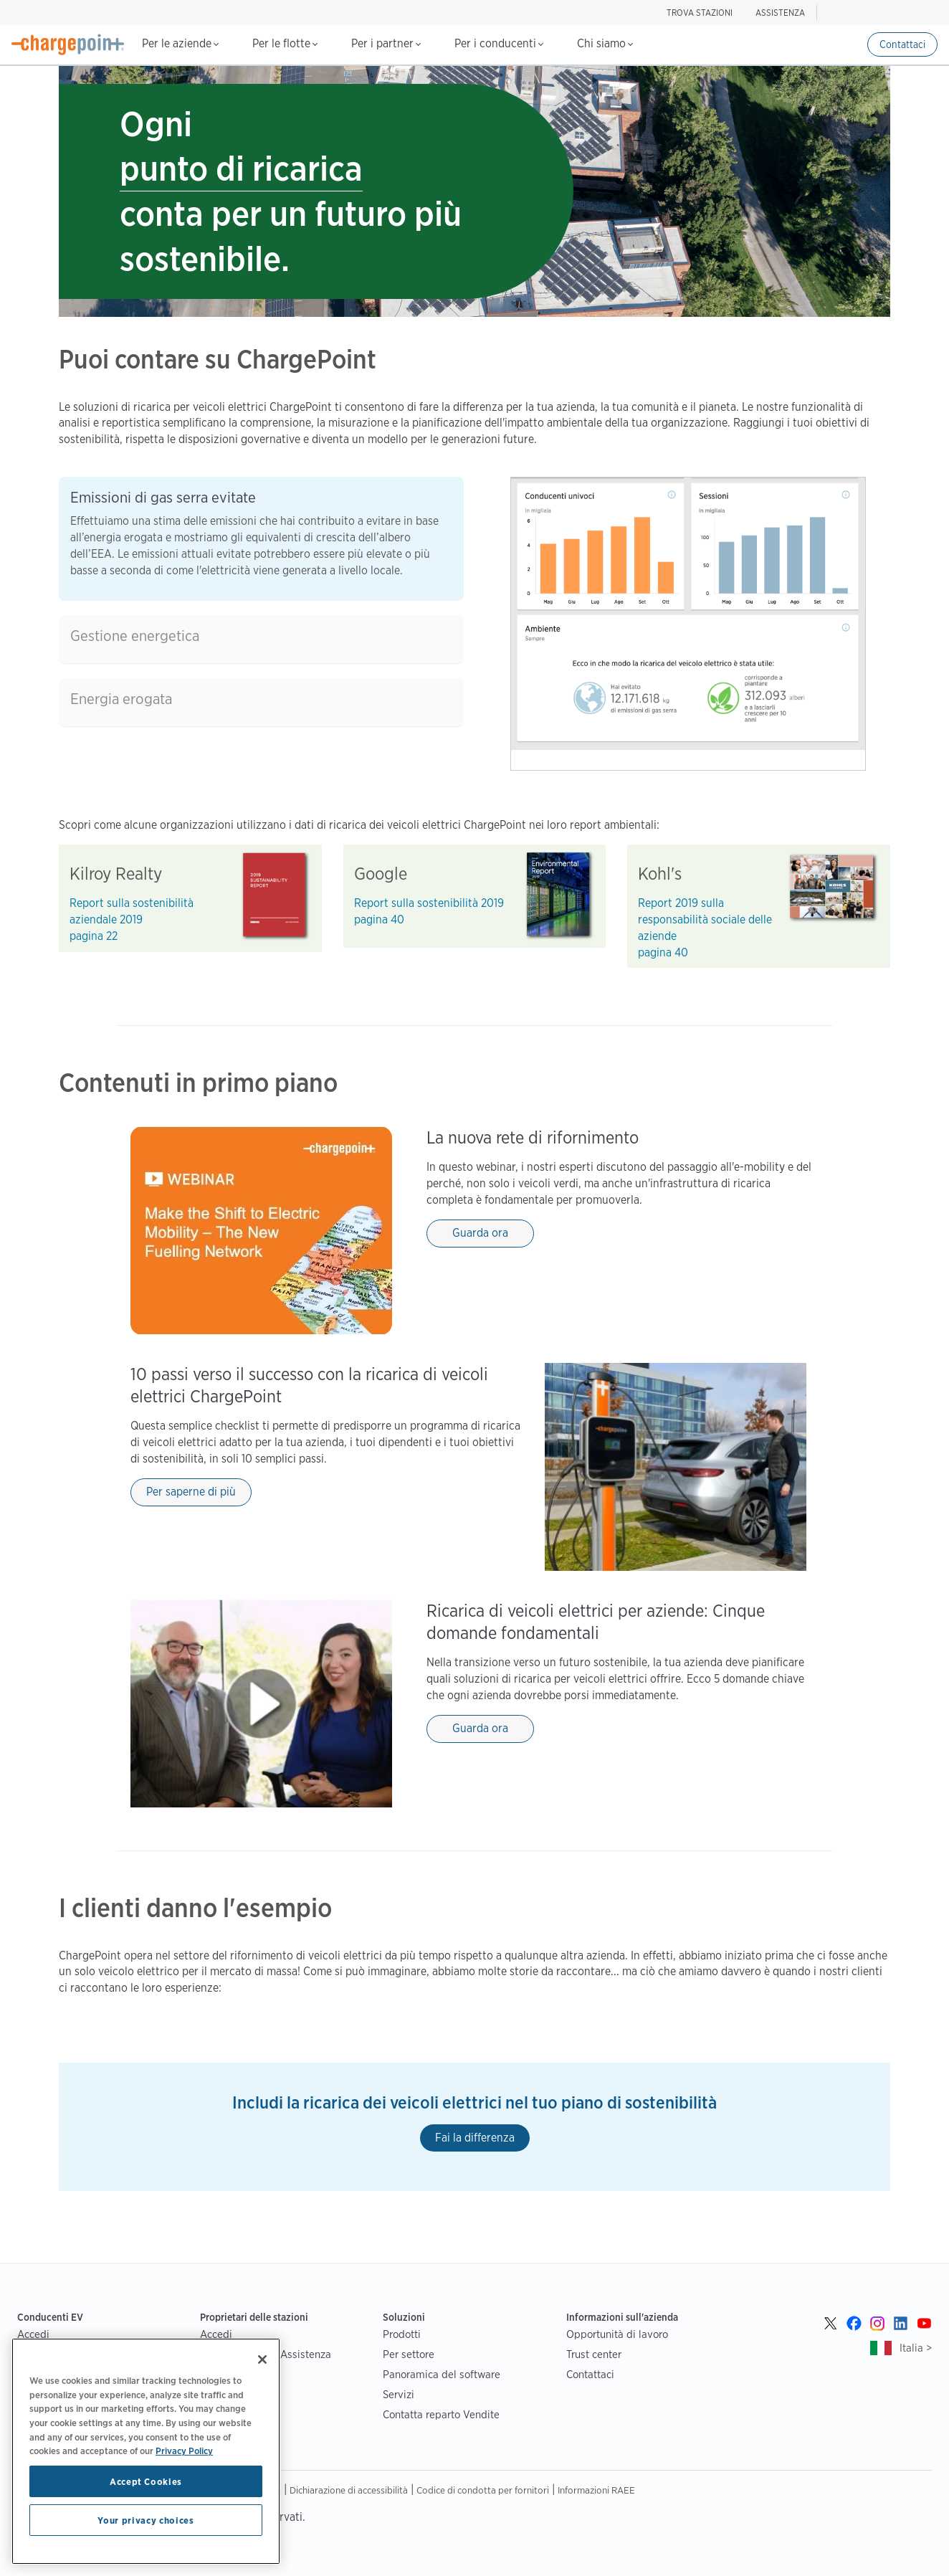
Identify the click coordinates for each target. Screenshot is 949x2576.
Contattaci (902, 44)
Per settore (408, 2354)
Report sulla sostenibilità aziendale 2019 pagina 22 (132, 919)
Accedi (33, 2334)
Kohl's (660, 873)
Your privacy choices (145, 2520)
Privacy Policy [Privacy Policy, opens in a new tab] (184, 2450)
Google (380, 873)
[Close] (262, 2359)
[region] (145, 2451)
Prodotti (402, 2334)
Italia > (916, 2347)
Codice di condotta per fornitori (482, 2490)
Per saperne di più (191, 1491)
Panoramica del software (441, 2374)
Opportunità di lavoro (617, 2334)
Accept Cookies (146, 2481)
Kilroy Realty (116, 873)
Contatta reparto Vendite (441, 2414)
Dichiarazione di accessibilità (349, 2490)
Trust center (593, 2354)
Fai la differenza (475, 2137)
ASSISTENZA (780, 12)
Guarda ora (480, 1233)
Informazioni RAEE (596, 2490)
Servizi (398, 2394)
